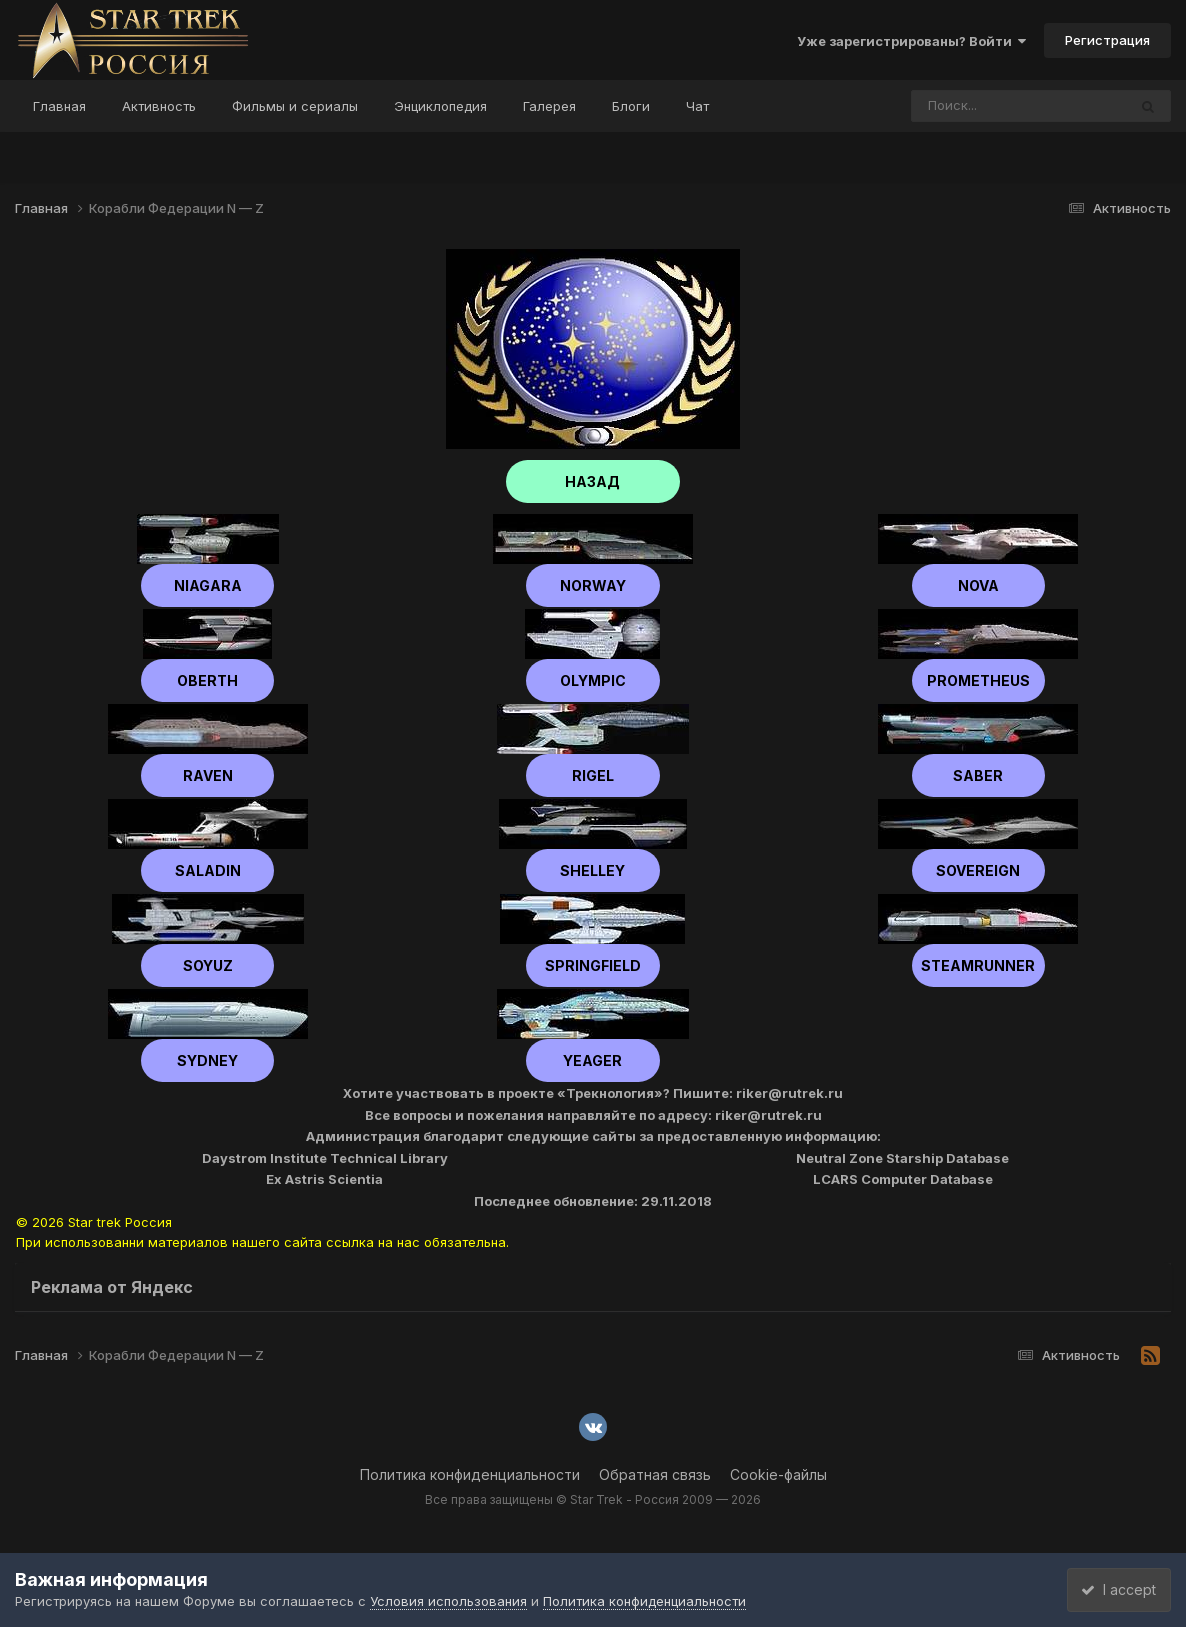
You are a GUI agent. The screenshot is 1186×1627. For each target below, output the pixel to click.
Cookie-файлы (778, 1474)
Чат (697, 106)
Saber (978, 775)
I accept (1112, 1589)
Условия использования (448, 1601)
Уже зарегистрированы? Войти (911, 41)
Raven (208, 775)
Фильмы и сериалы (295, 106)
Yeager (592, 1060)
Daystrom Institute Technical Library (325, 1158)
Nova (978, 585)
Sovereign (978, 870)
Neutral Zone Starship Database (902, 1158)
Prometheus (978, 680)
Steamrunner (978, 965)
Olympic (593, 680)
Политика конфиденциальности (470, 1474)
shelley (592, 870)
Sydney (207, 1060)
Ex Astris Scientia (324, 1179)
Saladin (208, 870)
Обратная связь (655, 1474)
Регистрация (1107, 40)
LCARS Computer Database (903, 1179)
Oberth (207, 680)
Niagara (208, 585)
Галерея (549, 106)
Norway (593, 585)
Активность (159, 106)
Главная (59, 106)
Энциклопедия (440, 106)
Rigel (593, 775)
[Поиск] (981, 106)
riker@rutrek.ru (789, 1093)
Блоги (631, 106)
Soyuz (208, 965)
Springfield (593, 965)
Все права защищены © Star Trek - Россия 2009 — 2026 (593, 1499)
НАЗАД (593, 481)
